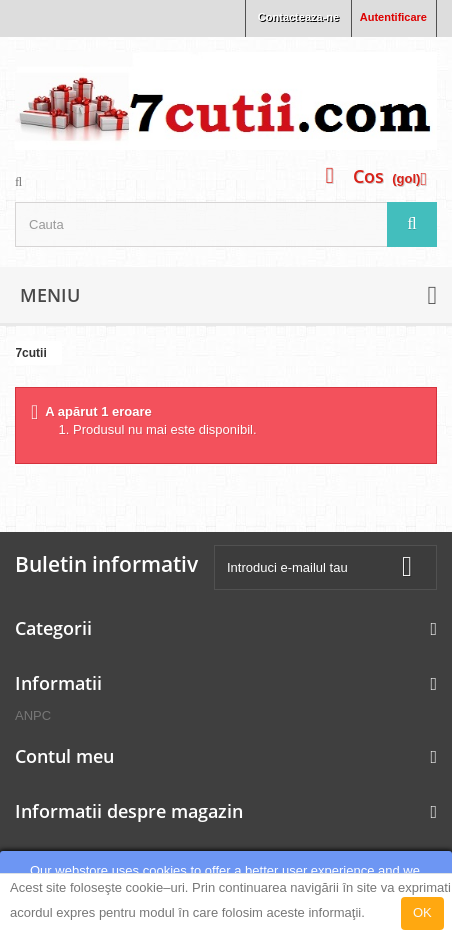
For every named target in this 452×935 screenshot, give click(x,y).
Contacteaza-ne (298, 17)
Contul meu (64, 756)
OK (422, 912)
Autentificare (393, 17)
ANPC (33, 715)
